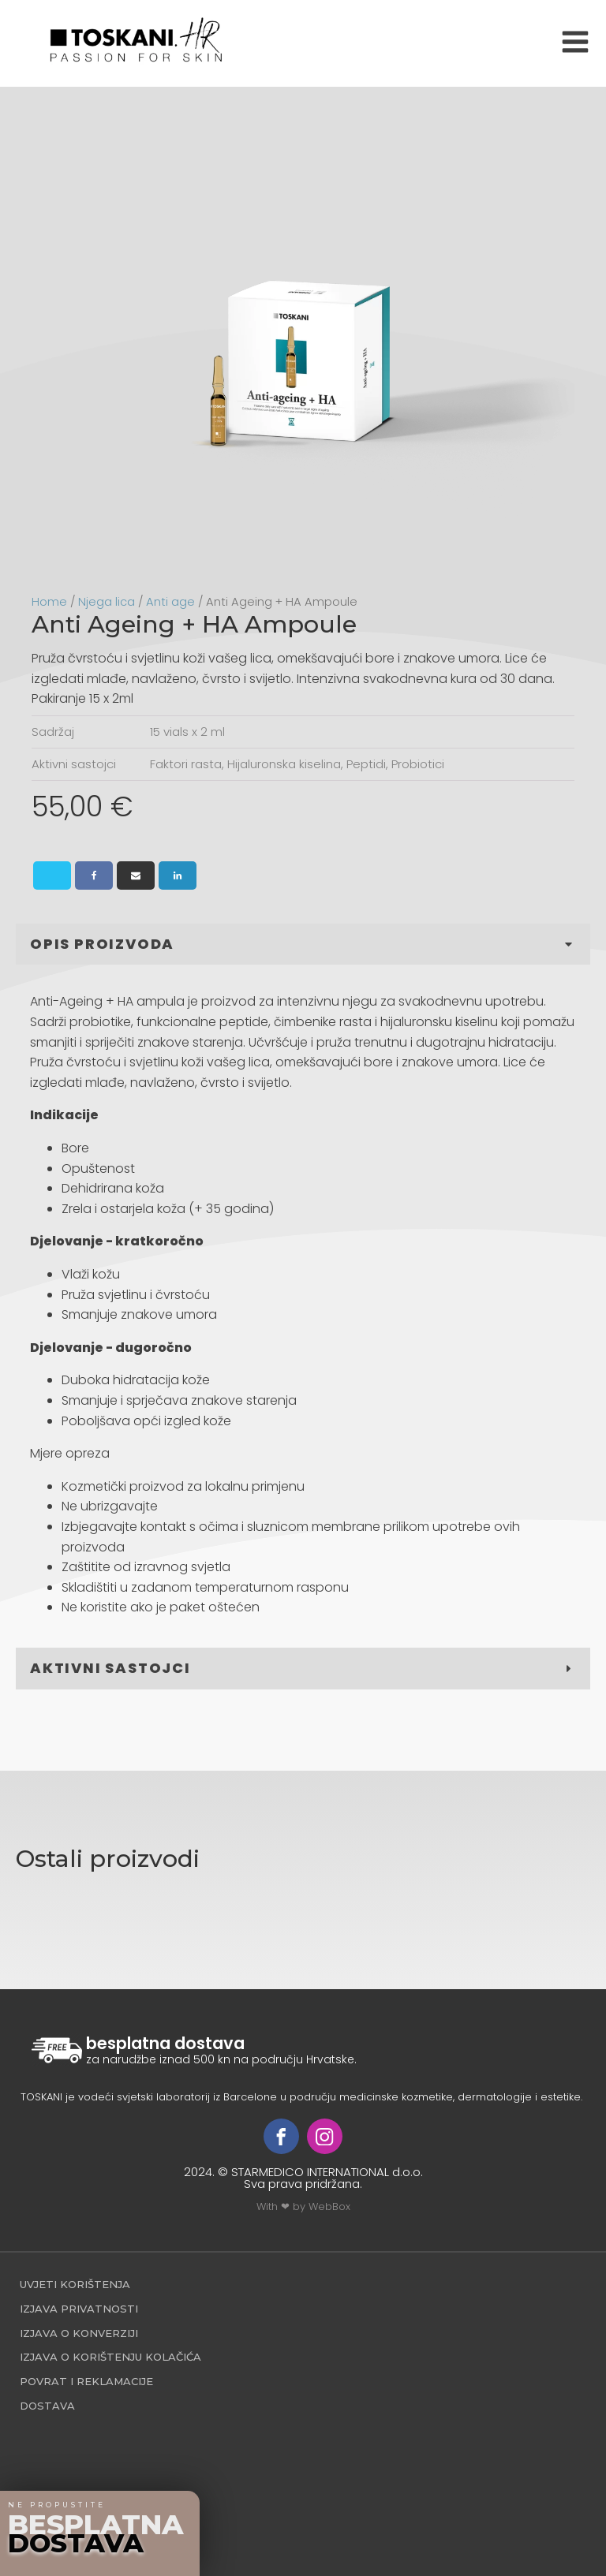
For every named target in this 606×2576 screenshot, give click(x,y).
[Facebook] (94, 875)
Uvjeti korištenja (75, 2284)
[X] (52, 875)
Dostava (47, 2405)
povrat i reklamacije (86, 2381)
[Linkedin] (177, 875)
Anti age (170, 602)
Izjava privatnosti (79, 2308)
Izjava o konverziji (79, 2333)
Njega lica (106, 602)
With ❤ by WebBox (303, 2206)
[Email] (136, 875)
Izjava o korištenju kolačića (110, 2356)
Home (49, 602)
